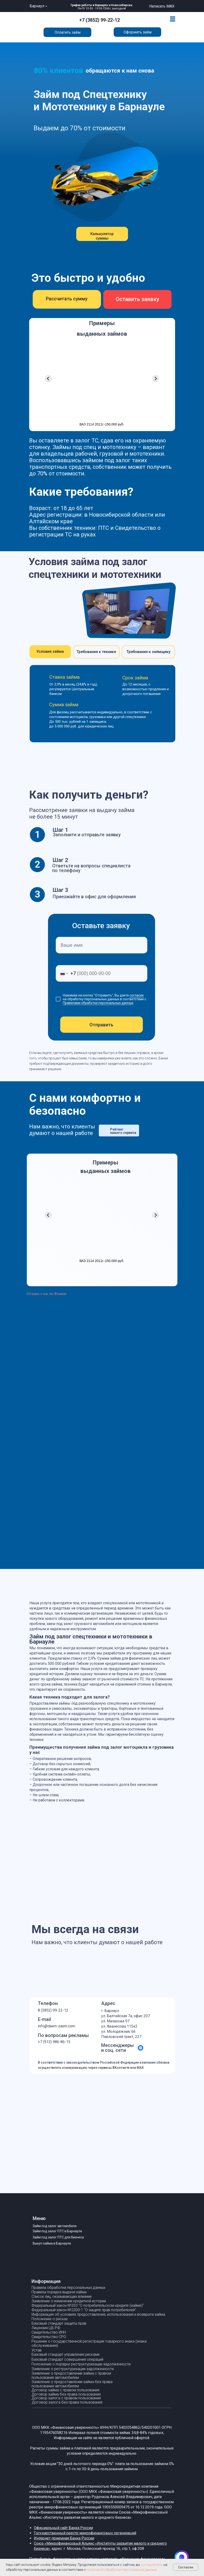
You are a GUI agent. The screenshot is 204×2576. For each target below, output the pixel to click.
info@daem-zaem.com (56, 2026)
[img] (119, 2235)
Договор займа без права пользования (66, 2394)
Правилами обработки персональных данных (98, 1003)
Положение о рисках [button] (50, 2319)
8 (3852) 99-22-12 (53, 2010)
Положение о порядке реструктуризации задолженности (81, 2364)
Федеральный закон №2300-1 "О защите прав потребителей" (84, 2310)
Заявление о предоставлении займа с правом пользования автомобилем (71, 2375)
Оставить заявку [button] (137, 299)
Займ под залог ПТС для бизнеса (58, 2237)
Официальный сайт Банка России (63, 2528)
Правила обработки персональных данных (68, 2287)
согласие (137, 995)
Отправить (101, 1025)
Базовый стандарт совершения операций (67, 2359)
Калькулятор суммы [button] (102, 236)
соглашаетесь (152, 2565)
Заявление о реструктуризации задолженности (73, 2369)
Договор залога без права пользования (67, 2402)
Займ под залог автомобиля (54, 2226)
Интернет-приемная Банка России (64, 2538)
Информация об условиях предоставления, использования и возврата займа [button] (98, 2314)
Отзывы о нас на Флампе (47, 1294)
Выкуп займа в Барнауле (52, 2243)
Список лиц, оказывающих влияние (62, 2296)
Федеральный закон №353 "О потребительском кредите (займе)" (88, 2305)
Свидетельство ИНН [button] (49, 2332)
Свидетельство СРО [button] (49, 2337)
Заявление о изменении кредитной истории (69, 2301)
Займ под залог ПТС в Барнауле (57, 2231)
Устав (37, 2350)
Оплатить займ (67, 32)
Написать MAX (161, 6)
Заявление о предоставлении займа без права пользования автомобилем (72, 2384)
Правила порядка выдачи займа (59, 2292)
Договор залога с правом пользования (66, 2398)
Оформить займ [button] (138, 32)
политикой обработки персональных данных (122, 2570)
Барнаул (37, 6)
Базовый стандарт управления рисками (66, 2354)
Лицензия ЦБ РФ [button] (46, 2328)
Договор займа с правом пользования (65, 2390)
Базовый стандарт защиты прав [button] (59, 2323)
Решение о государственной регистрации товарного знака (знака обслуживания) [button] (89, 2343)
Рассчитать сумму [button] (67, 299)
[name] (101, 945)
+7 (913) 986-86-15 (54, 2042)
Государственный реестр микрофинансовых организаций (85, 2533)
